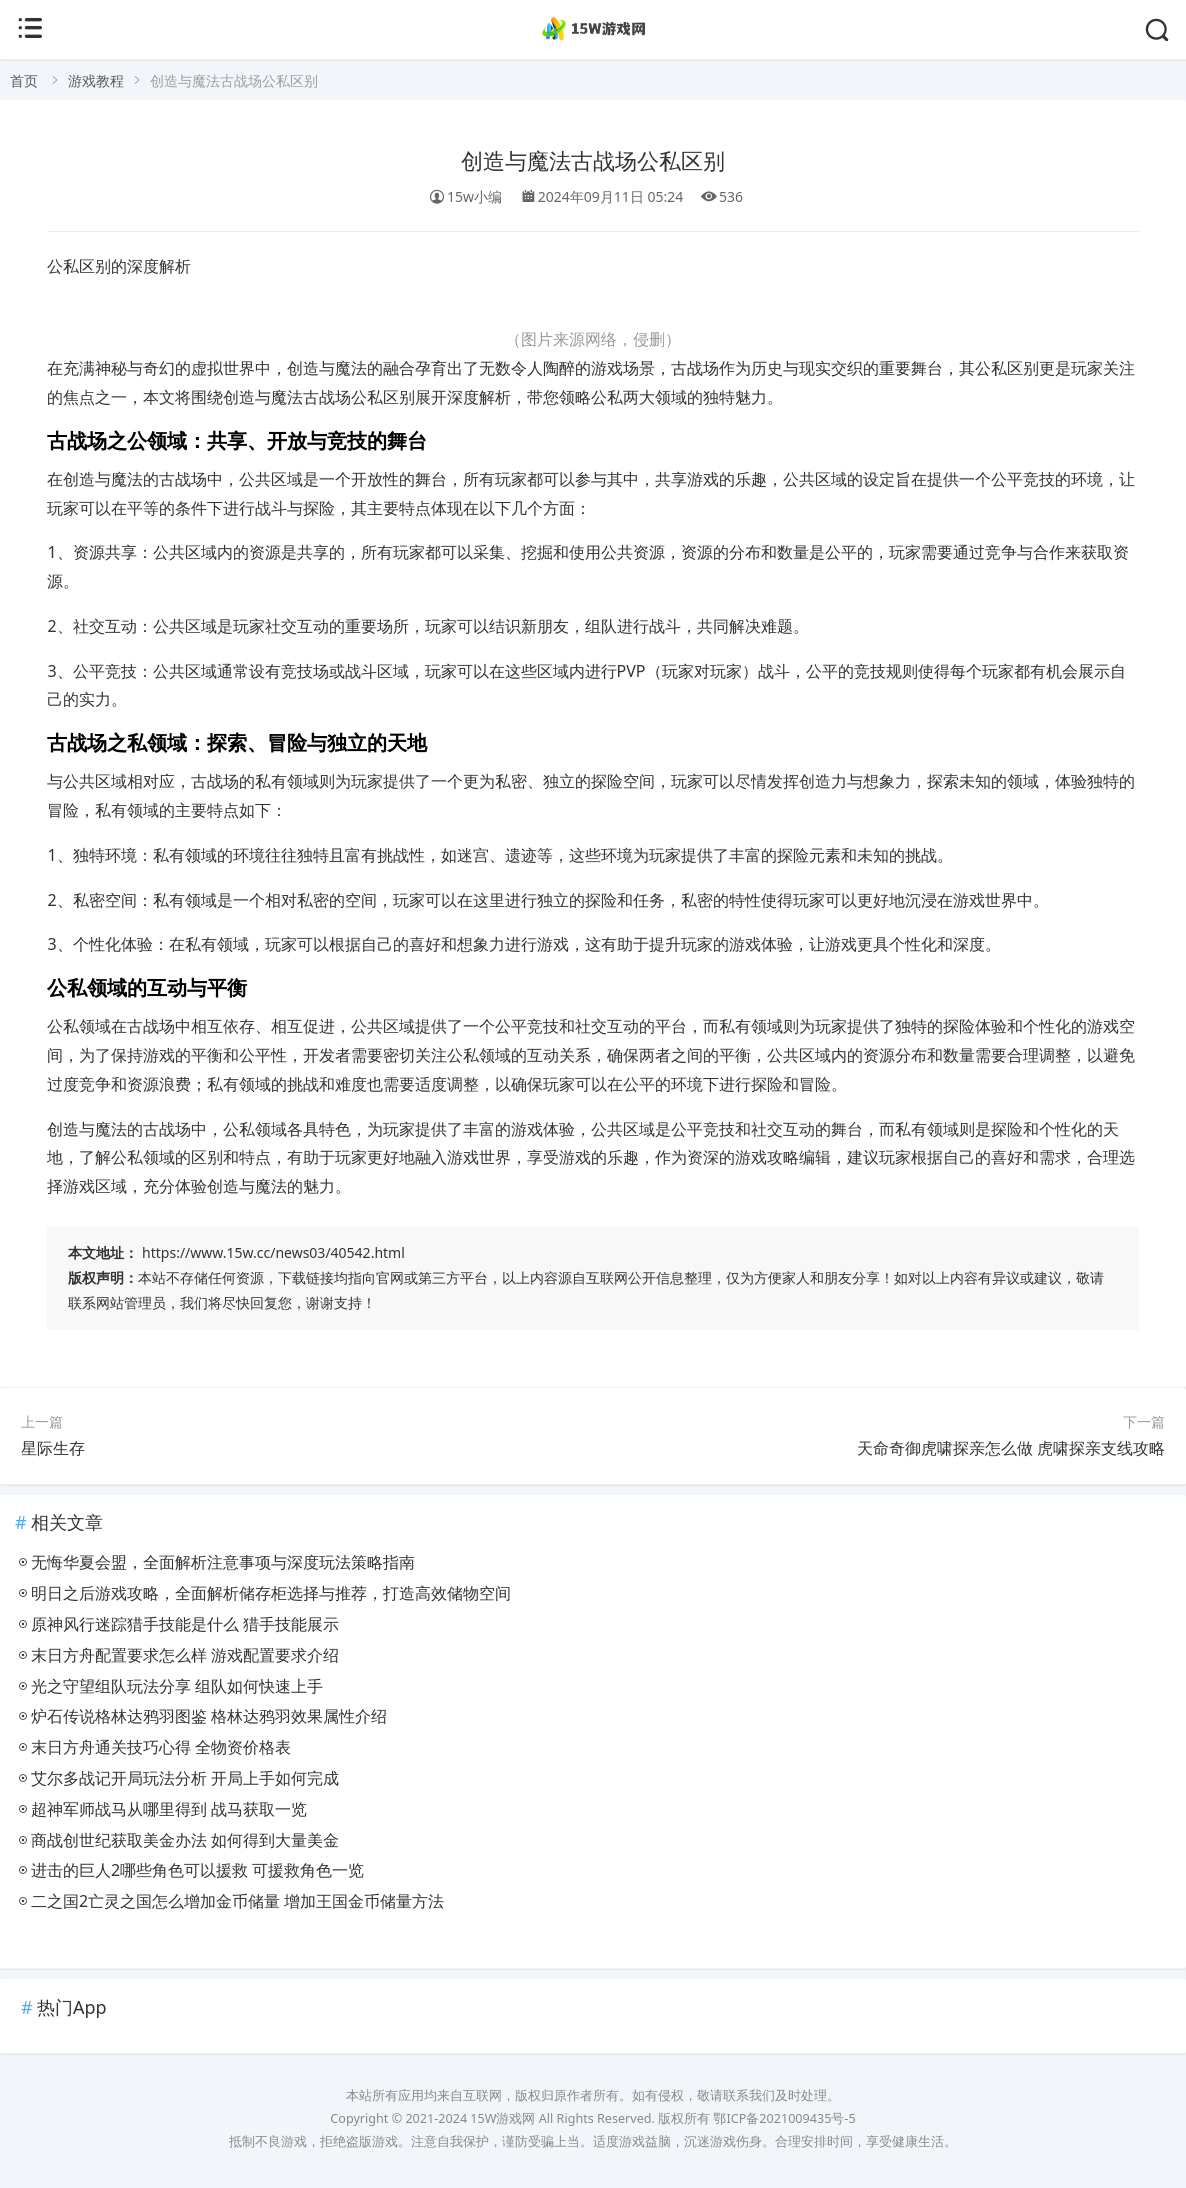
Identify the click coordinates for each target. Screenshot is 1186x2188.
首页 (24, 80)
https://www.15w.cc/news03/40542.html (273, 1252)
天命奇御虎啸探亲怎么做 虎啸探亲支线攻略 (1011, 1448)
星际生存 (53, 1448)
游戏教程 (96, 80)
